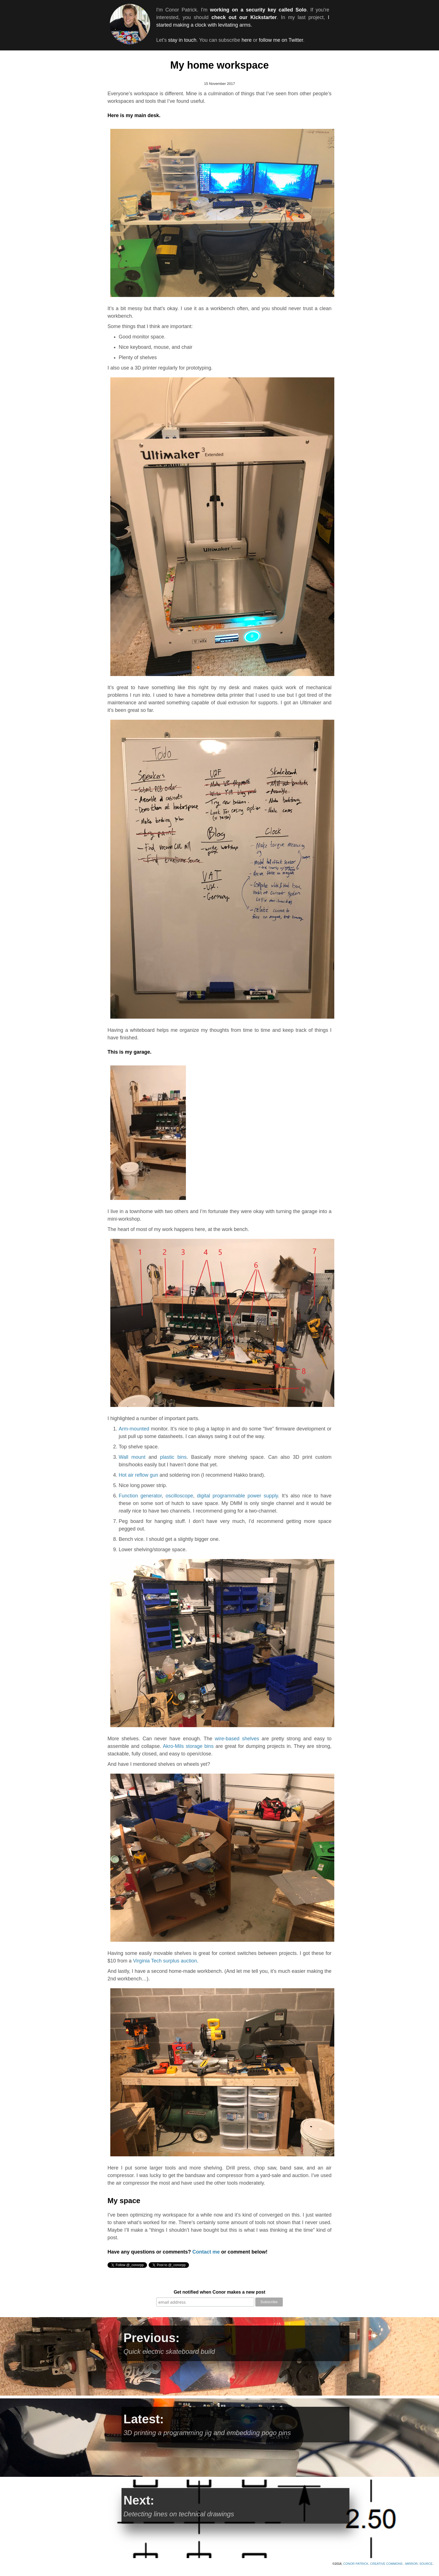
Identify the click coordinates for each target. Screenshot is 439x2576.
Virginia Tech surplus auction (165, 1961)
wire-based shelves (237, 1738)
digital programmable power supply (237, 1496)
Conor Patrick (355, 2563)
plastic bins (173, 1457)
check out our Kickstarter (244, 17)
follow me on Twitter (281, 40)
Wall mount (132, 1457)
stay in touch (182, 40)
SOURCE (426, 2563)
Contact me (206, 2252)
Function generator (140, 1496)
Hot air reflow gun (138, 1475)
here (247, 40)
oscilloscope (179, 1496)
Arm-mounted (134, 1429)
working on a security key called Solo (258, 10)
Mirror (411, 2563)
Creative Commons (386, 2563)
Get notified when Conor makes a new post (219, 2292)
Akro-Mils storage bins (188, 1746)
